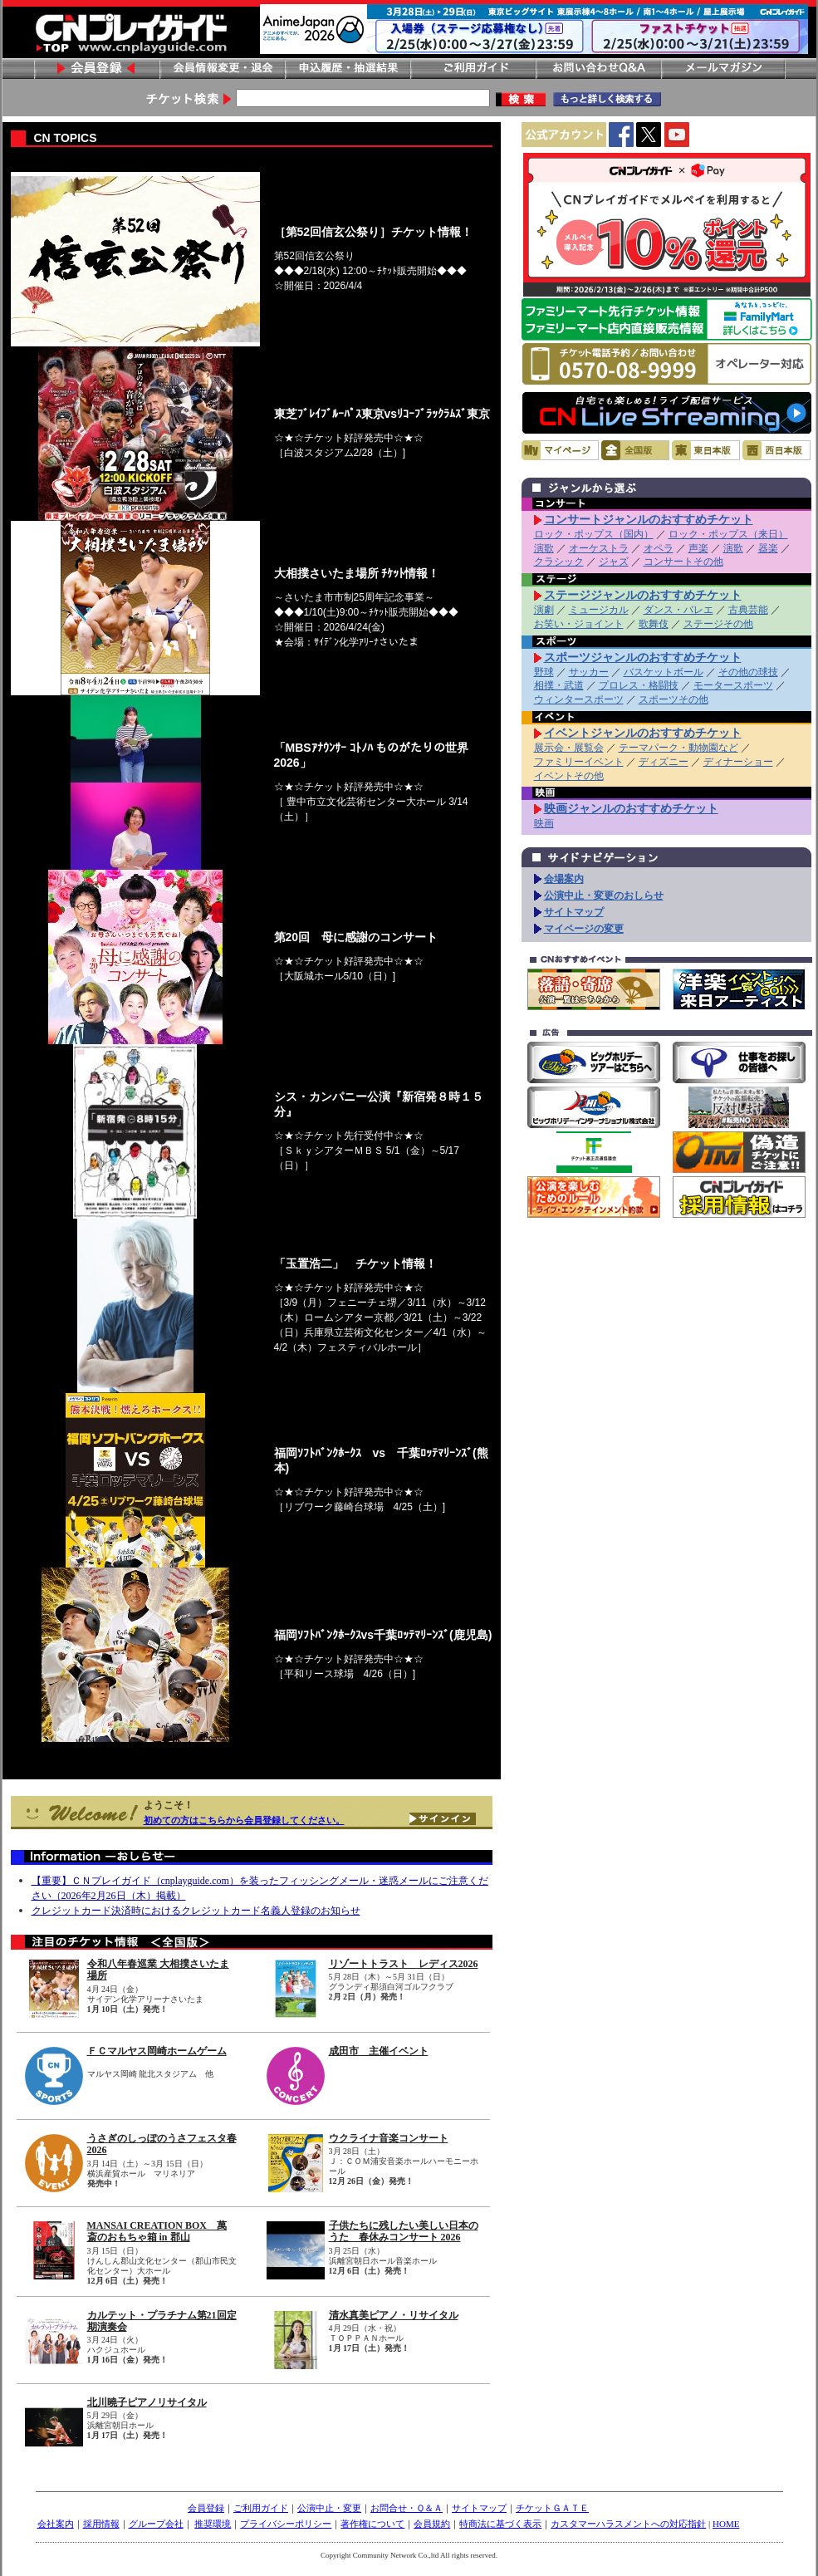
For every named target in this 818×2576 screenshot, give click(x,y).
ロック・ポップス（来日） (728, 534)
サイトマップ (574, 912)
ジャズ (614, 561)
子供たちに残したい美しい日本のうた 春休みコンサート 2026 (403, 2231)
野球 (544, 672)
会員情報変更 (221, 68)
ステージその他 (718, 624)
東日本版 (706, 450)
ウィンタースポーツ (579, 699)
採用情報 (101, 2524)
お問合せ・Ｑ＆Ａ (406, 2508)
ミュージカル (599, 610)
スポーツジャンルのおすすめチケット (643, 657)
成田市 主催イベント (379, 2051)
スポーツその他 (673, 699)
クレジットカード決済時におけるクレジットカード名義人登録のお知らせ (196, 1910)
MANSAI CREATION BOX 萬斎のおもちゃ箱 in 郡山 (157, 2231)
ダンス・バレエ (678, 610)
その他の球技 (748, 672)
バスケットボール (663, 672)
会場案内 (564, 879)
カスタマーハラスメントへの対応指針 (628, 2524)
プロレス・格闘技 (638, 685)
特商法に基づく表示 (500, 2524)
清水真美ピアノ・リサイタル (393, 2315)
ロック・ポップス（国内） (594, 534)
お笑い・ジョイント (579, 624)
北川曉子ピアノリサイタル (147, 2402)
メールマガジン (723, 68)
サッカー (589, 672)
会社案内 (55, 2524)
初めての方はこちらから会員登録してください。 (244, 1820)
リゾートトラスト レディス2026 (403, 1964)
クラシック (559, 561)
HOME (726, 2524)
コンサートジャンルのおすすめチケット (648, 519)
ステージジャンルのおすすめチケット (643, 594)
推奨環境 (212, 2524)
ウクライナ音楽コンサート (388, 2138)
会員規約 (432, 2524)
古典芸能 (748, 610)
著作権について (372, 2524)
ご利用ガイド (472, 68)
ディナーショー (738, 762)
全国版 (635, 450)
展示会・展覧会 (569, 747)
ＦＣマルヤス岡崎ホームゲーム (157, 2051)
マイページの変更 (584, 929)
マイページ (560, 450)
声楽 (698, 548)
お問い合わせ (598, 68)
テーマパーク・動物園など (678, 747)
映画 (544, 823)
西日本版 (776, 450)
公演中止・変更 (329, 2508)
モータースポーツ (733, 685)
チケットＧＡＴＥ (552, 2508)
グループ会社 (156, 2524)
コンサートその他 (683, 561)
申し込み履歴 (347, 68)
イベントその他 (569, 776)
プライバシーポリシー (285, 2524)
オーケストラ (599, 548)
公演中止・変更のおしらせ (604, 895)
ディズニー (663, 762)
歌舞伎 (654, 624)
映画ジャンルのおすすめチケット (631, 808)
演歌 (544, 548)
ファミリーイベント (579, 762)
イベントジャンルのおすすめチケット (643, 732)
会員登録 (96, 68)
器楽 (768, 548)
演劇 (544, 610)
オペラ (659, 548)
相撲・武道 (559, 685)
